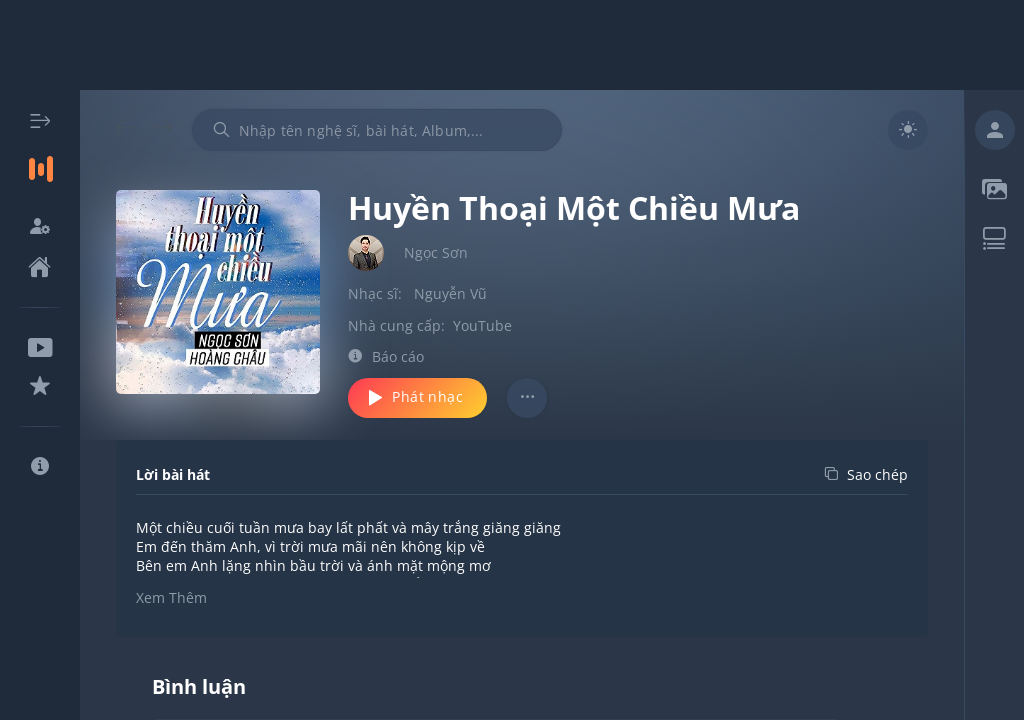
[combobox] (377, 130)
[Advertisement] (512, 45)
